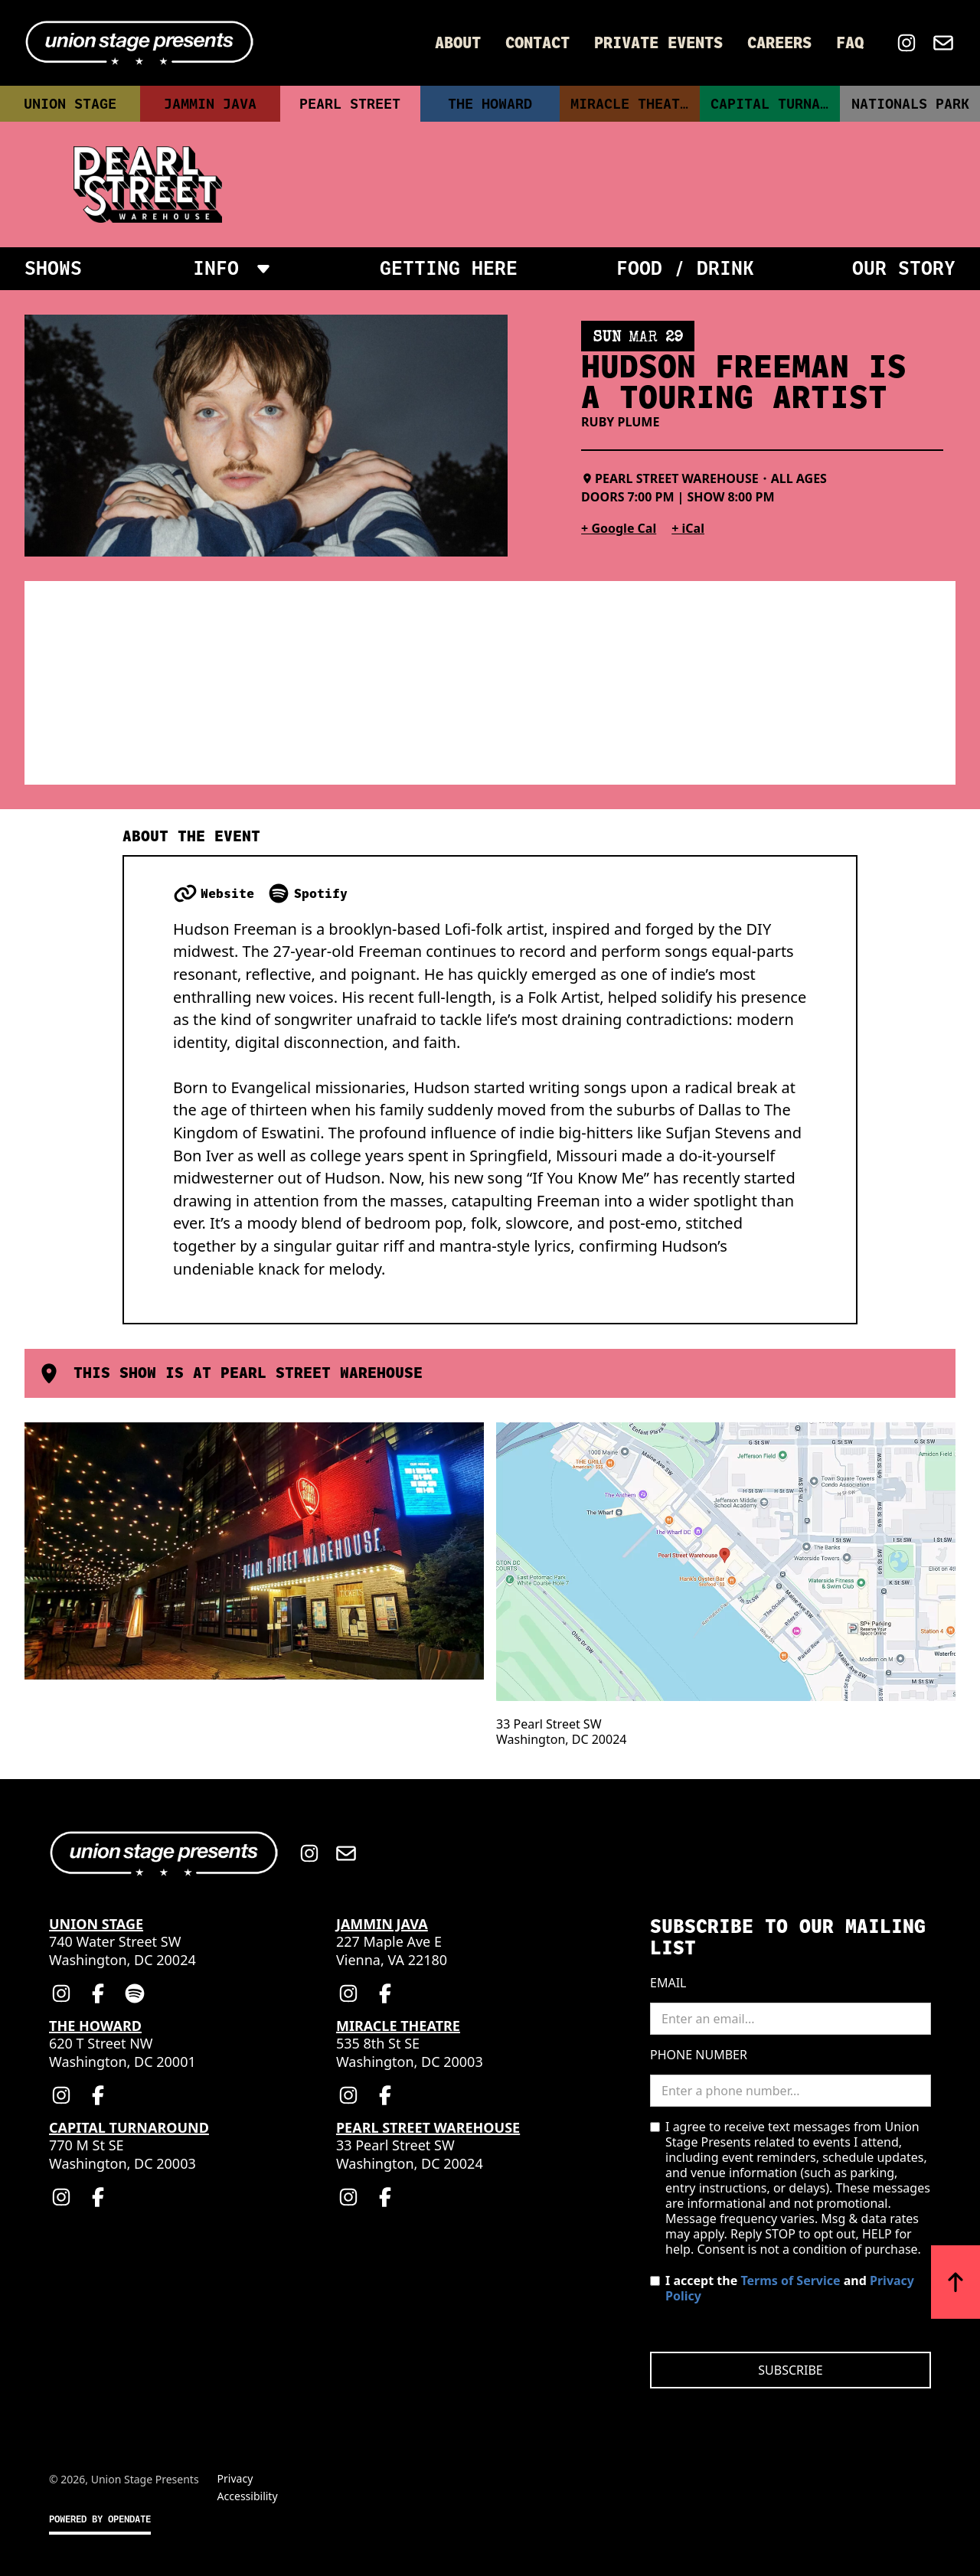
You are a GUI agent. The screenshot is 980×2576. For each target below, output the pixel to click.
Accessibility (247, 2496)
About (458, 43)
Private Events (658, 43)
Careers (779, 43)
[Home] (139, 43)
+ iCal (687, 528)
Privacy (235, 2478)
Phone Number (698, 2054)
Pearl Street (349, 104)
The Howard (490, 104)
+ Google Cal (618, 528)
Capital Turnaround (775, 104)
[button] (231, 268)
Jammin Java (210, 104)
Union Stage (70, 104)
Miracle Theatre (633, 104)
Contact (537, 43)
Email (668, 1982)
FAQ (850, 43)
